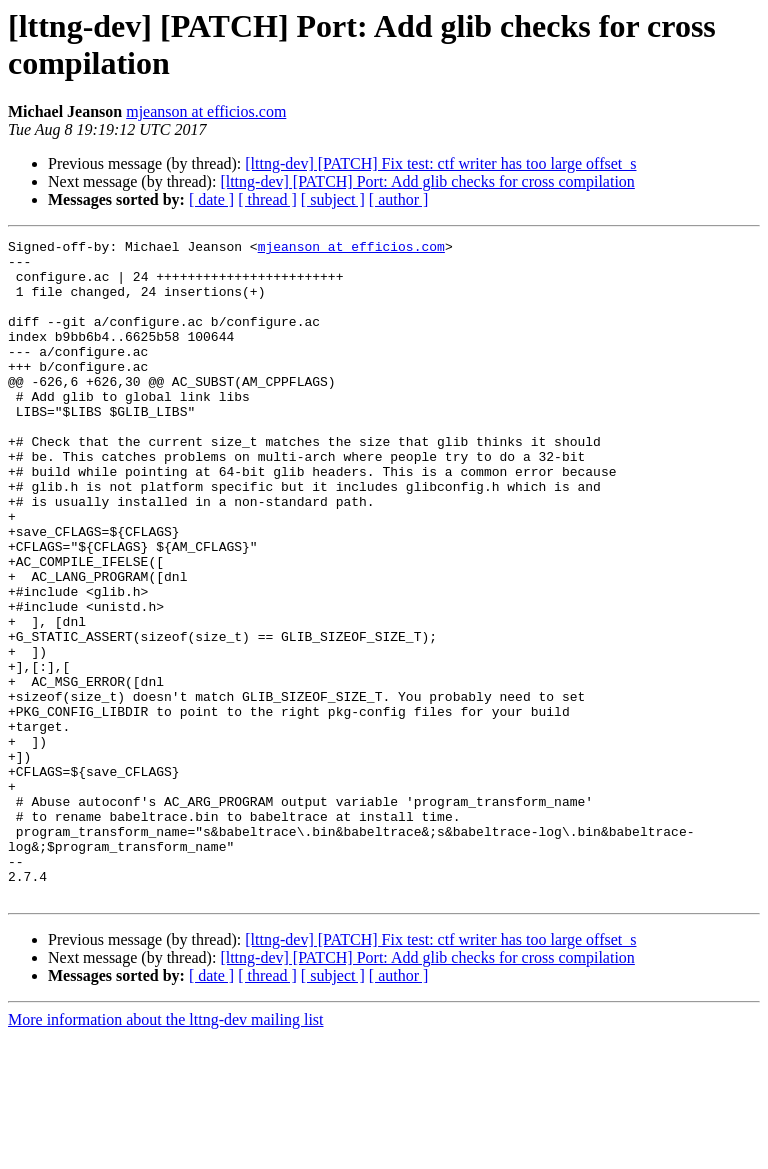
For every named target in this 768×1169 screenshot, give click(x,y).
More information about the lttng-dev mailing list (166, 1151)
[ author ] (399, 199)
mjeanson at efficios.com (206, 111)
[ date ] (211, 199)
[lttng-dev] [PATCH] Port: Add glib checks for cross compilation (427, 181)
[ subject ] (333, 199)
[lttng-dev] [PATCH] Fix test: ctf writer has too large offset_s (440, 163)
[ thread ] (267, 199)
